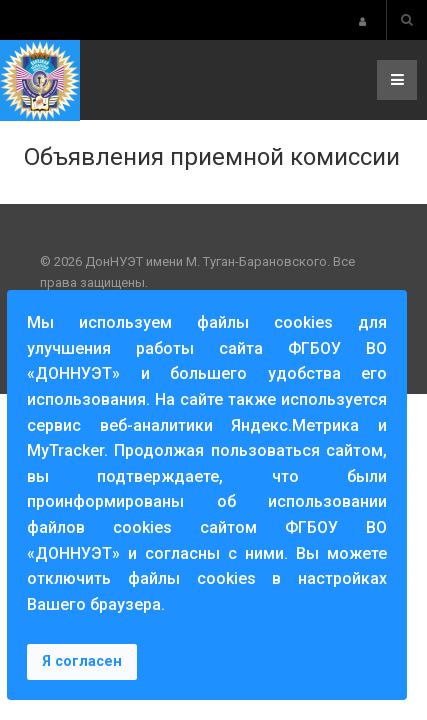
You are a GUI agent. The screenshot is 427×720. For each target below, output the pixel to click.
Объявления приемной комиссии (212, 157)
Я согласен (82, 661)
